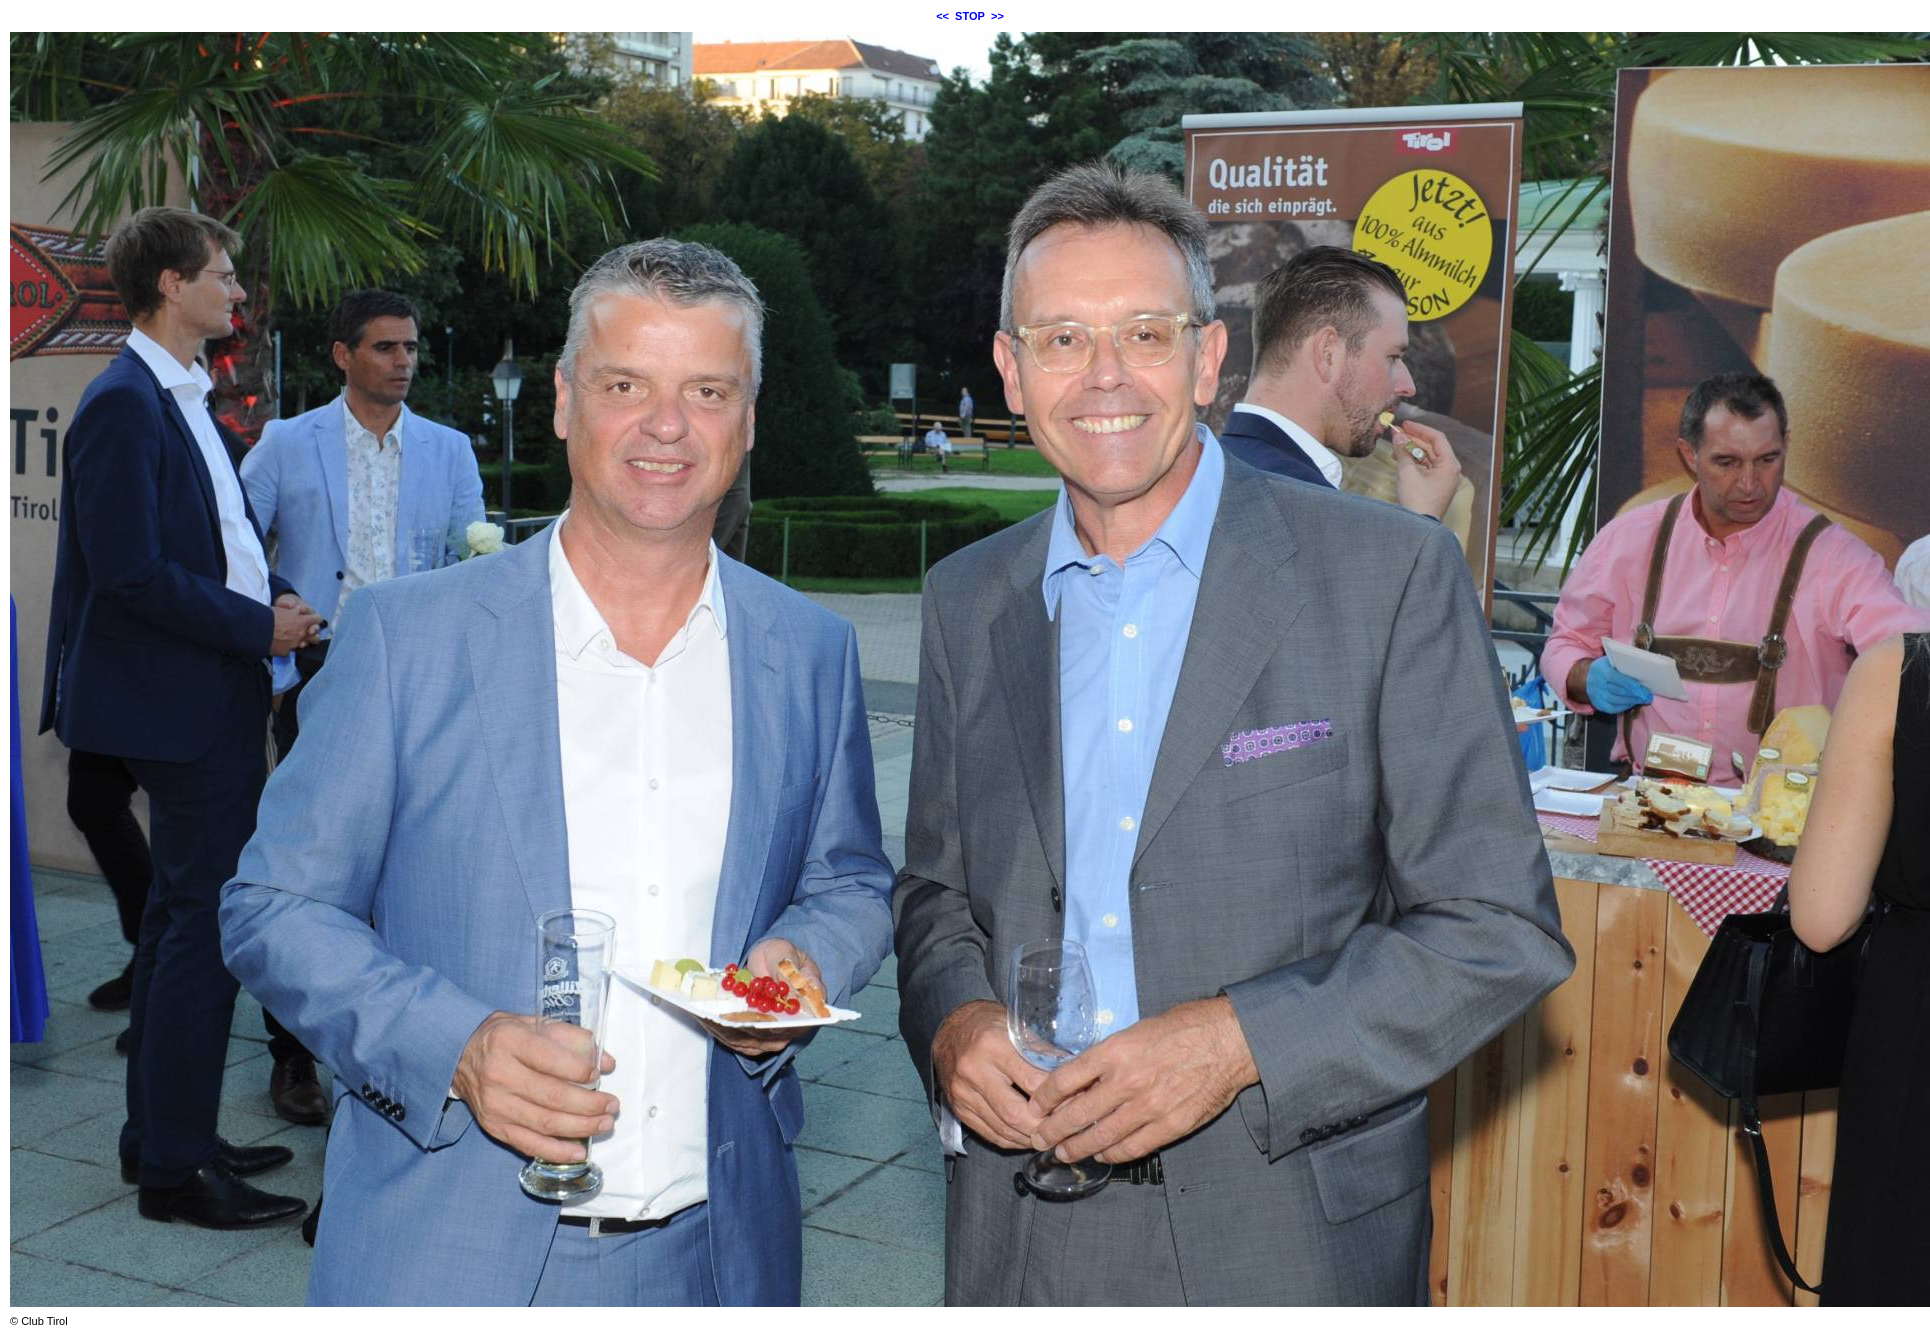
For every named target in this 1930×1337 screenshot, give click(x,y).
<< (942, 16)
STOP (970, 16)
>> (997, 16)
